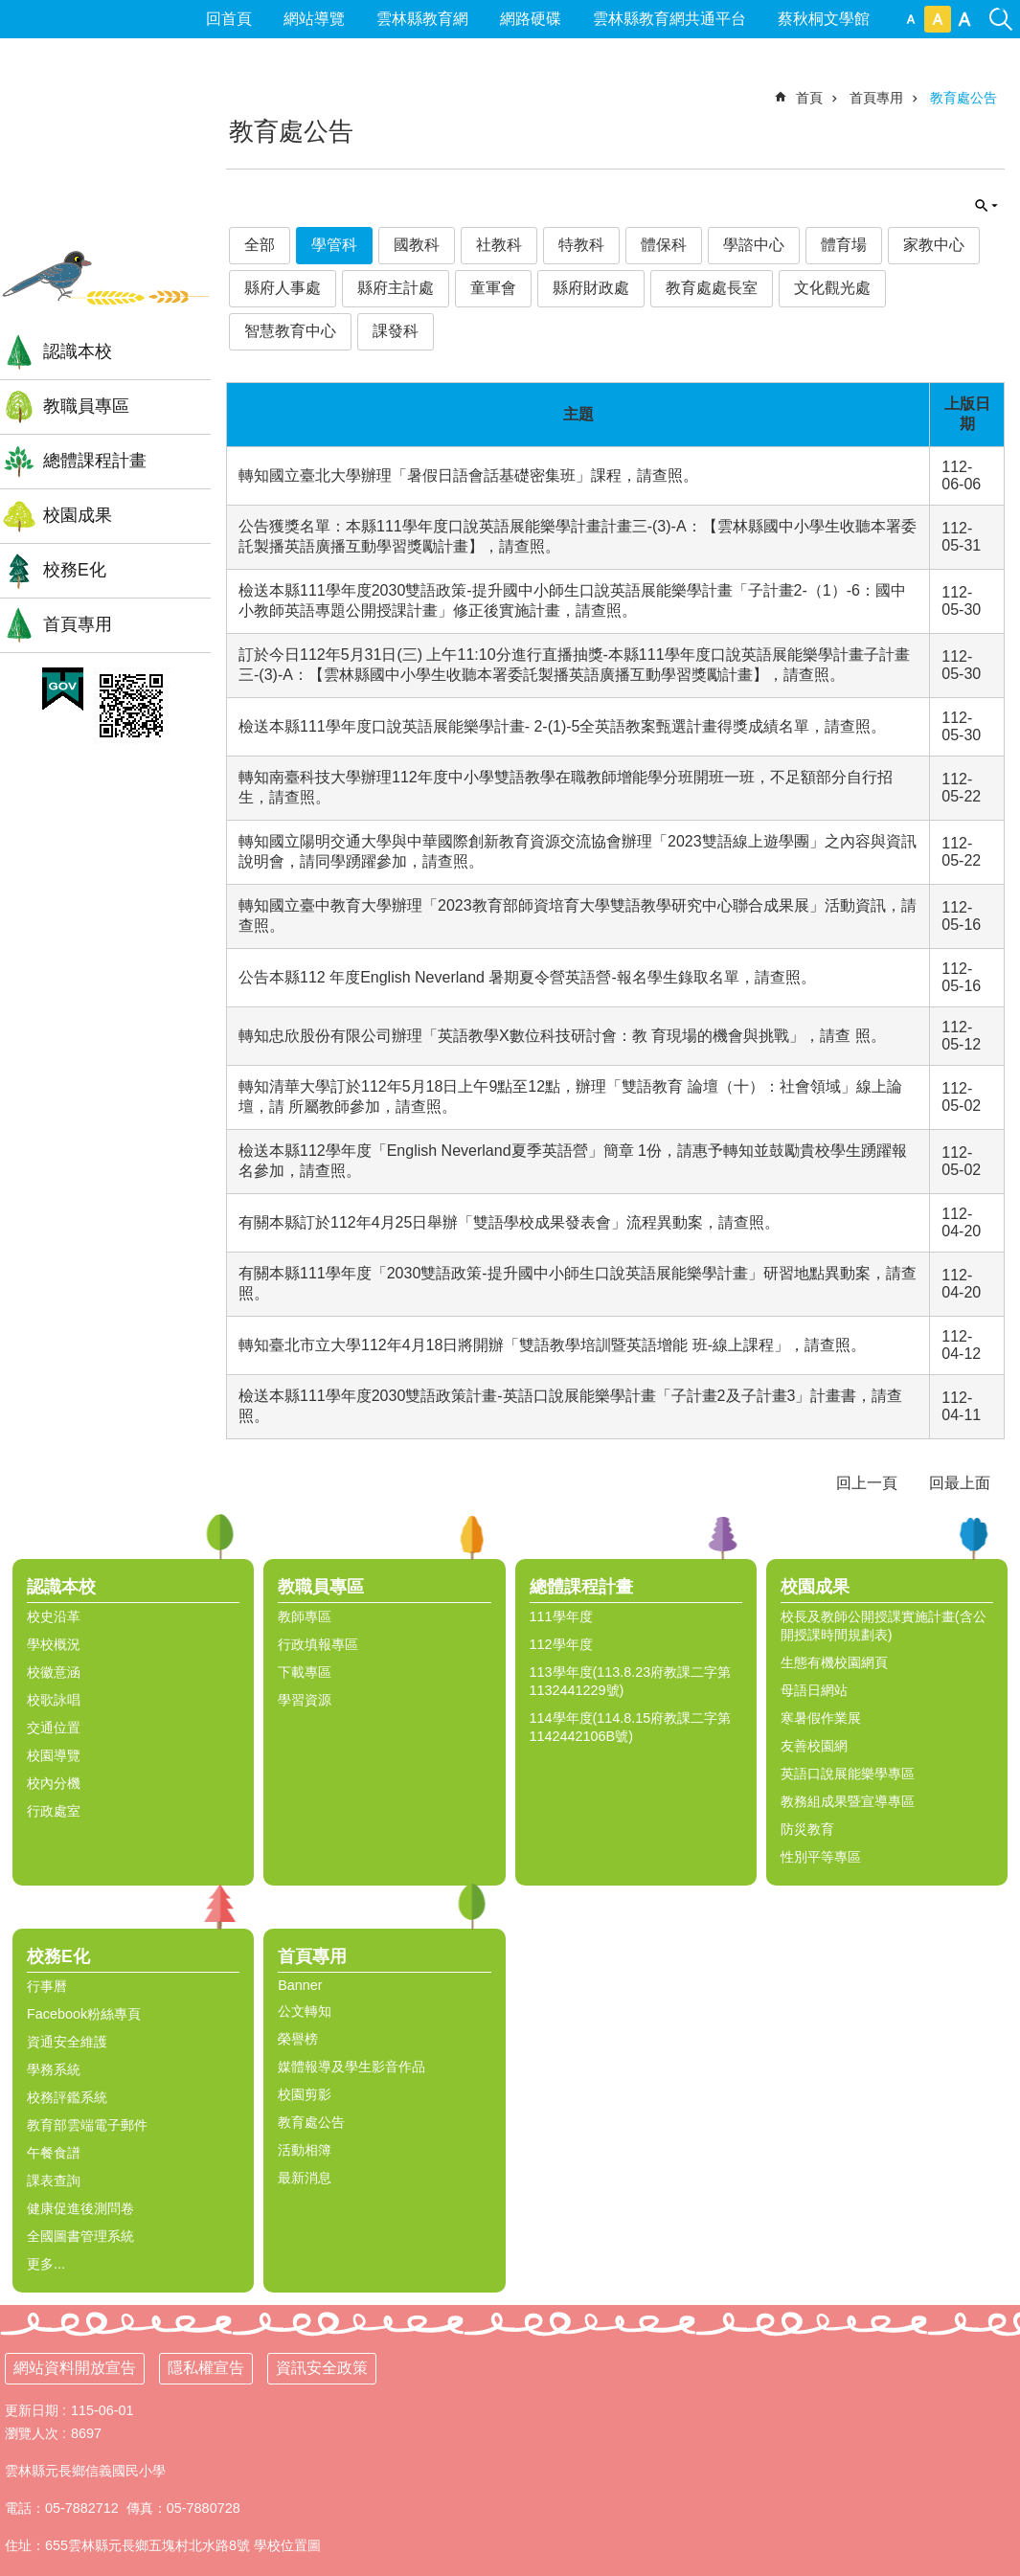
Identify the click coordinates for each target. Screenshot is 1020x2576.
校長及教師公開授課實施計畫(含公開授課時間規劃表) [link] (883, 1625)
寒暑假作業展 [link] (821, 1718)
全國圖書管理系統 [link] (80, 2236)
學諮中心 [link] (753, 245)
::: (7, 82)
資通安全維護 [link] (67, 2041)
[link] (62, 689)
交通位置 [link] (53, 1727)
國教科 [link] (417, 245)
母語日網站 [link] (814, 1690)
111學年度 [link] (561, 1616)
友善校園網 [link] (814, 1745)
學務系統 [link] (53, 2069)
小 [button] (910, 19)
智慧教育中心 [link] (290, 331)
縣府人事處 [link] (282, 288)
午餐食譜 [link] (53, 2152)
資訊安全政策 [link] (322, 2368)
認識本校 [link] (77, 351)
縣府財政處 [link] (591, 288)
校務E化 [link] (74, 569)
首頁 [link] (809, 97)
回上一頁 (866, 1483)
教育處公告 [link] (963, 97)
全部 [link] (259, 245)
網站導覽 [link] (314, 19)
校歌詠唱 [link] (53, 1699)
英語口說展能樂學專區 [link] (848, 1773)
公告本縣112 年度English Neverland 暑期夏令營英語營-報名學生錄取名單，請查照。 (527, 977)
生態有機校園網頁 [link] (834, 1662)
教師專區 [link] (304, 1616)
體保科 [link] (664, 245)
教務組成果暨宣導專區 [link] (848, 1801)
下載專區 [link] (304, 1672)
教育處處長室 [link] (712, 288)
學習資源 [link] (304, 1699)
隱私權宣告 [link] (206, 2368)
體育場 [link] (844, 245)
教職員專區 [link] (86, 406)
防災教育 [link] (807, 1829)
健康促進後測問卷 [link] (80, 2208)
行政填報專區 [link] (318, 1644)
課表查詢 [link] (53, 2180)
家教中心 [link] (933, 245)
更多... (46, 2263)
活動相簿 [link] (304, 2150)
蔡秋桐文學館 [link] (824, 19)
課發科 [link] (396, 331)
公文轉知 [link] (304, 2011)
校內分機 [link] (53, 1783)
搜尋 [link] (1001, 8)
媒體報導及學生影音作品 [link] (351, 2066)
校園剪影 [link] (304, 2094)
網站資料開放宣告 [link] (74, 2368)
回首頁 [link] (229, 19)
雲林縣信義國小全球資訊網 (105, 162)
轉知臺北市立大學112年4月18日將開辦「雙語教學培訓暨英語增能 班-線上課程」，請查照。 (552, 1345)
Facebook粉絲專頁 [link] (84, 2014)
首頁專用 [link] (77, 624)
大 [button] (964, 19)
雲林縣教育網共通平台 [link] (669, 19)
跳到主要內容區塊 (10, 10)
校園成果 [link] (77, 515)
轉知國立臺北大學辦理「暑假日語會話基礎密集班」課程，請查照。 (468, 475)
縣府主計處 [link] (395, 288)
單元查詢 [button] (986, 205)
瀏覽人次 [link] (31, 2433)
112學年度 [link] (561, 1644)
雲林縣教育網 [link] (422, 19)
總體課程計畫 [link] (95, 460)
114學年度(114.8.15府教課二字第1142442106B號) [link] (631, 1727)
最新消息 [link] (304, 2177)
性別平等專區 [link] (821, 1856)
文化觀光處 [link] (832, 288)
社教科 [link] (499, 245)
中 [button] (937, 19)
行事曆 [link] (47, 1986)
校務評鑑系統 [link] (67, 2097)
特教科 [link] (581, 245)
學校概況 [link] (53, 1644)
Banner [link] (300, 1985)
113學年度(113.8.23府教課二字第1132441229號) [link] (631, 1681)
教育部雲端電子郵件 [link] (87, 2125)
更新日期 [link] (31, 2410)
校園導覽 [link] (53, 1755)
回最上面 (959, 1483)
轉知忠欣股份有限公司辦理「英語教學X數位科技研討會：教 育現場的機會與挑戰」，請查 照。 (562, 1036)
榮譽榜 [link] (298, 2038)
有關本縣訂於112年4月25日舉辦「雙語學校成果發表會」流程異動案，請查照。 (509, 1222)
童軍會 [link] (493, 288)
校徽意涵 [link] (53, 1672)
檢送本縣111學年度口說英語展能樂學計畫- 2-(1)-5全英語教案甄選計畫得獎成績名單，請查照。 (562, 726)
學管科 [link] (334, 245)
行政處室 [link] (53, 1811)
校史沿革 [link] (53, 1616)
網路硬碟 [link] (530, 19)
